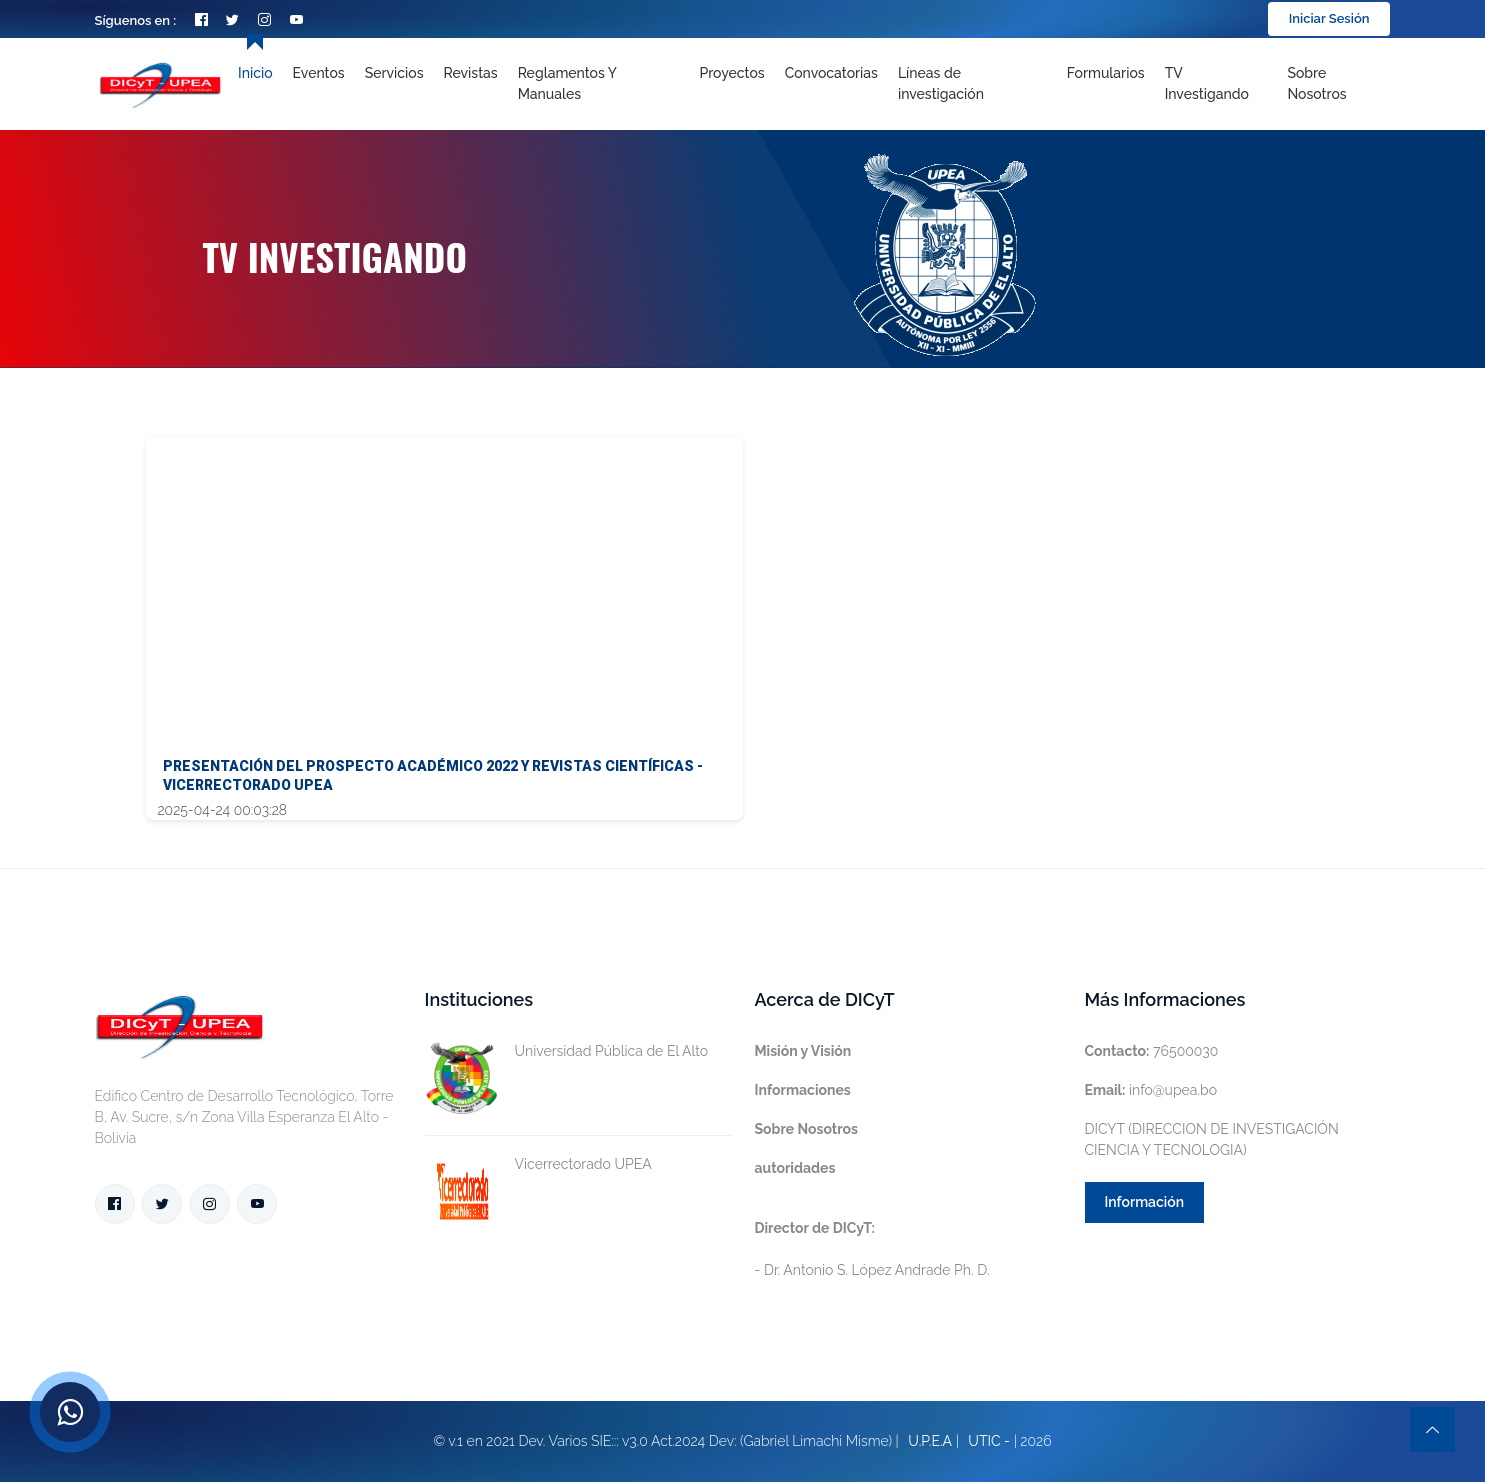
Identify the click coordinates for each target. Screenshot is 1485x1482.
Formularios (1106, 73)
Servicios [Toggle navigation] (394, 73)
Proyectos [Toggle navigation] (731, 73)
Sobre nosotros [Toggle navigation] (1316, 83)
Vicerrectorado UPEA (538, 1164)
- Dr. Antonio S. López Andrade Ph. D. (872, 1249)
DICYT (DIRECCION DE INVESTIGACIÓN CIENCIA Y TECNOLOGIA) (1212, 1139)
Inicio (255, 73)
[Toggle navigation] (972, 84)
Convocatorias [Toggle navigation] (831, 73)
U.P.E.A (930, 1441)
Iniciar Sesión (1329, 18)
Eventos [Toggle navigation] (319, 73)
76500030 (1152, 1051)
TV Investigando (1207, 83)
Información (1145, 1202)
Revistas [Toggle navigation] (471, 73)
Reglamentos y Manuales (567, 83)
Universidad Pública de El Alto (567, 1051)
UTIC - (989, 1441)
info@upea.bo (1151, 1090)
